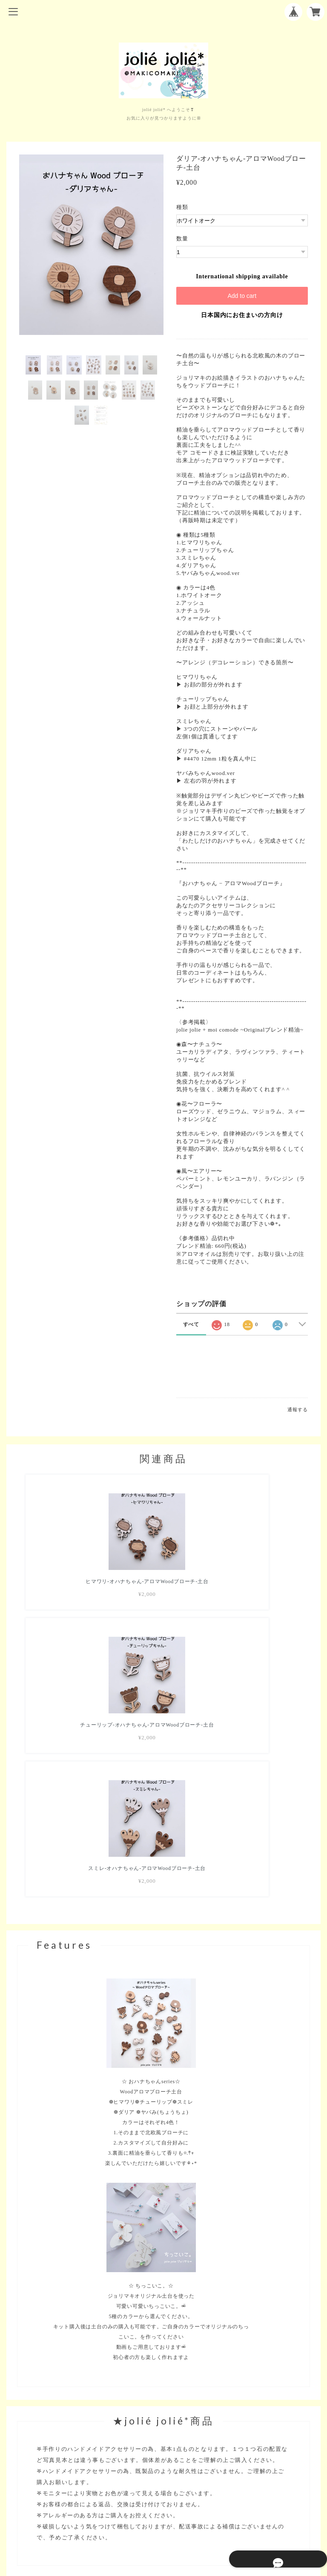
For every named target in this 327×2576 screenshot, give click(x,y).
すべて (191, 1324)
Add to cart (241, 295)
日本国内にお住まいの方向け (242, 315)
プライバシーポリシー (163, 2513)
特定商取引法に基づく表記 (163, 2524)
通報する (297, 1409)
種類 (182, 207)
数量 (182, 238)
